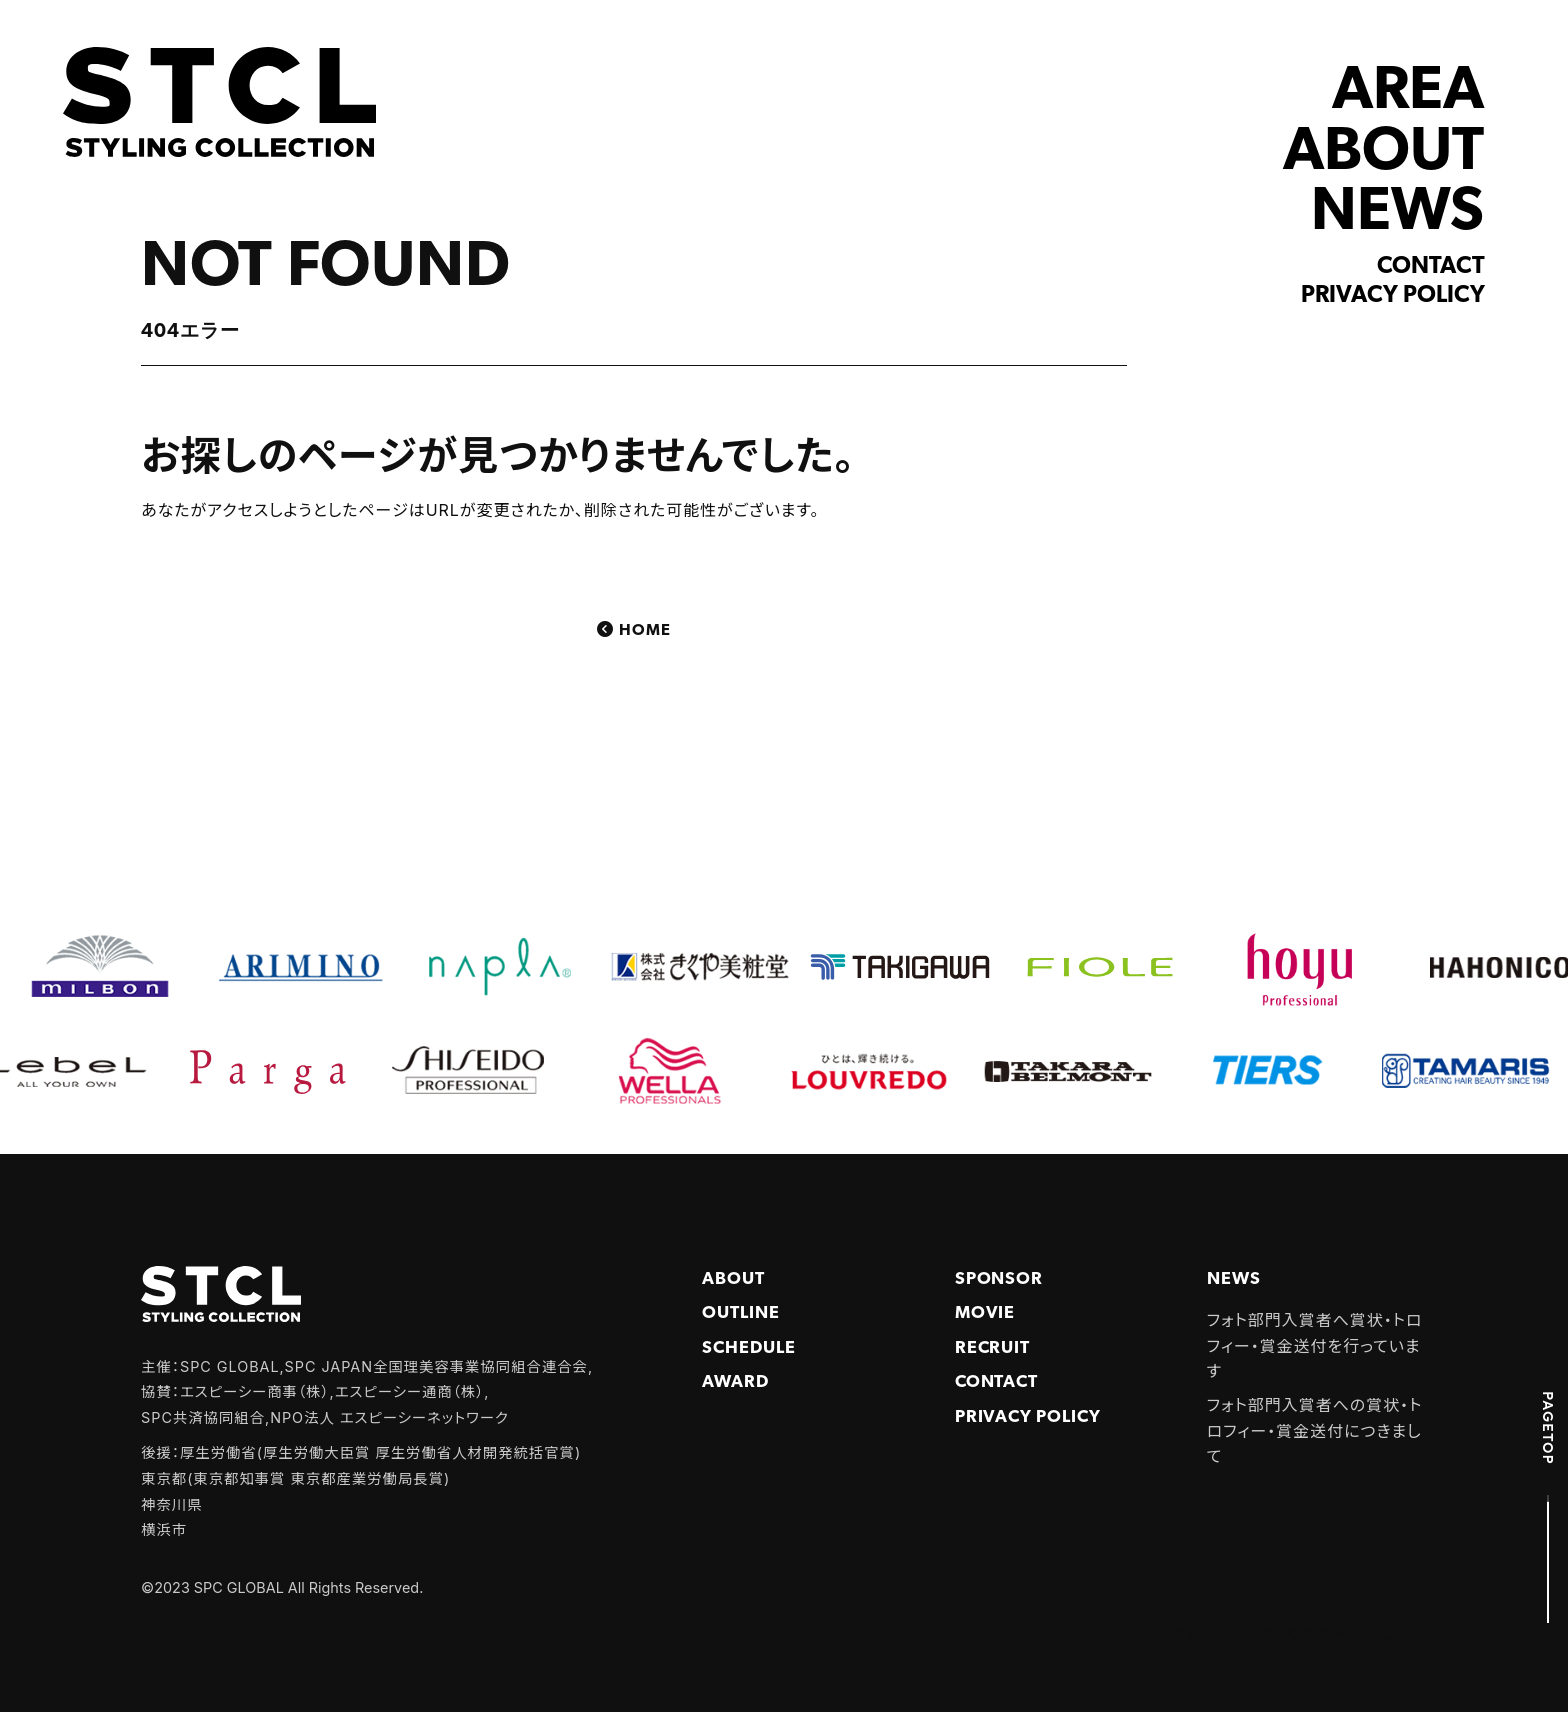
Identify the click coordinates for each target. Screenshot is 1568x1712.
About (733, 1279)
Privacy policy (1393, 296)
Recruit (993, 1348)
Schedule (749, 1348)
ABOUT (1383, 153)
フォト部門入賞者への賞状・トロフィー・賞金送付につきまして (1315, 1430)
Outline (741, 1313)
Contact (1431, 267)
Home (645, 631)
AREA (1408, 92)
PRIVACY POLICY (1028, 1417)
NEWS (1397, 213)
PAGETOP (1548, 1428)
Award (735, 1382)
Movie (985, 1313)
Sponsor (999, 1279)
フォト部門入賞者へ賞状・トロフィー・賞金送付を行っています (1315, 1345)
